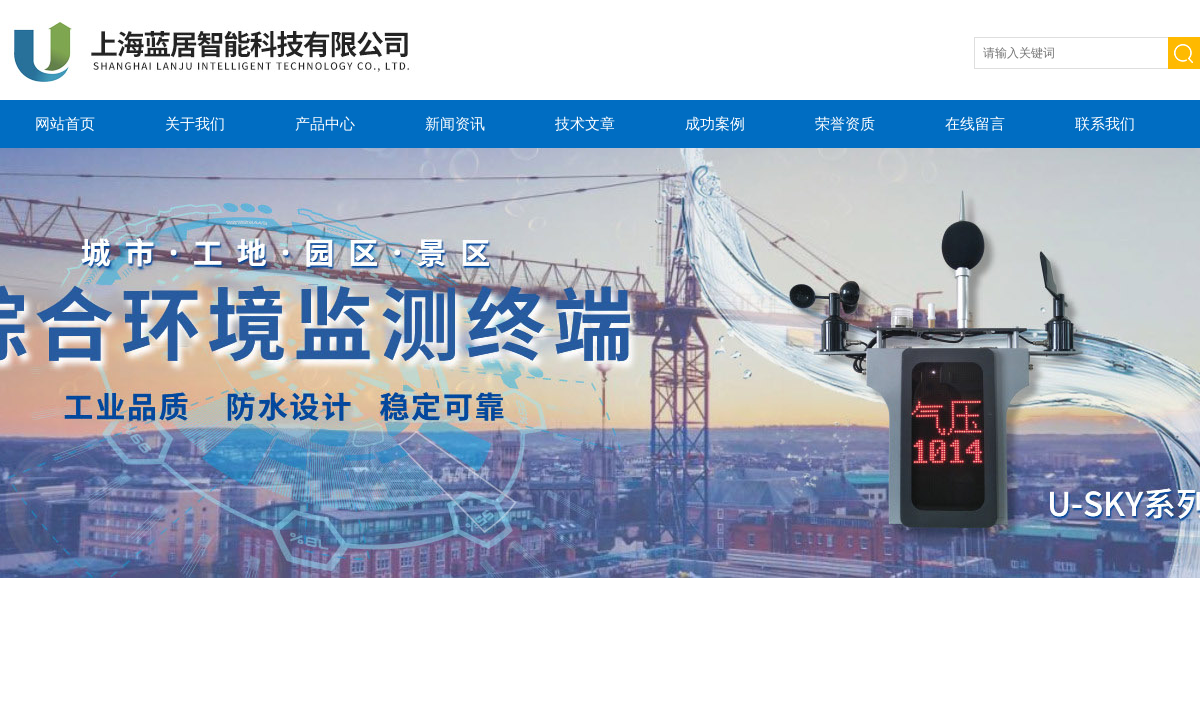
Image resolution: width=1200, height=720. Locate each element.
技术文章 (585, 123)
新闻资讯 (455, 123)
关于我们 (195, 123)
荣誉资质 (845, 123)
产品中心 (325, 123)
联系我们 (1105, 123)
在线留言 (975, 123)
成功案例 (715, 123)
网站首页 (65, 123)
